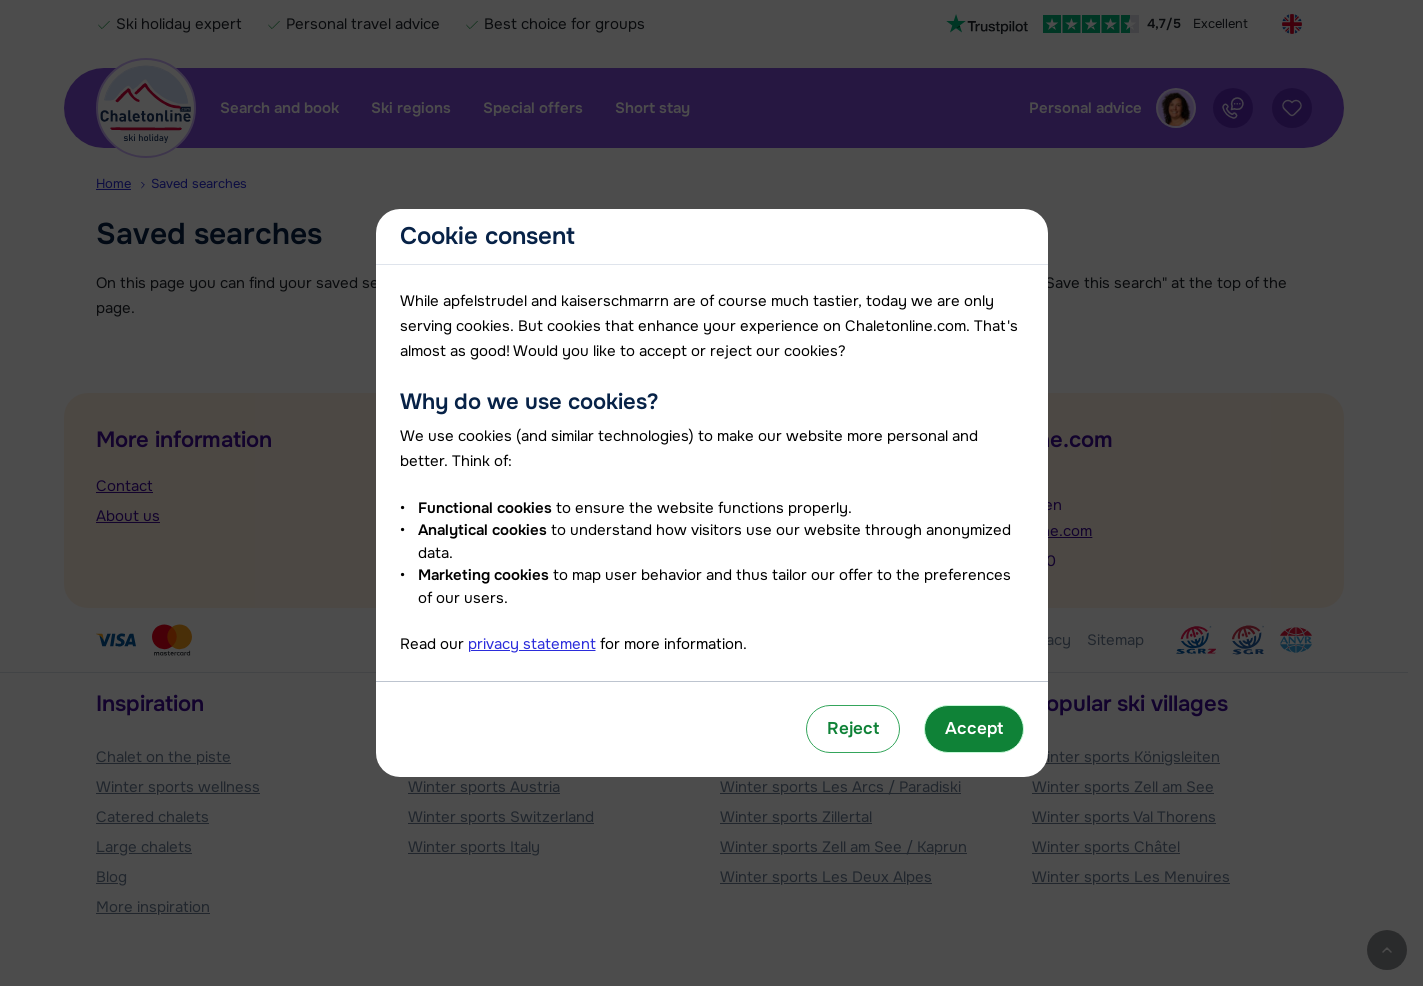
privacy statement (532, 644)
